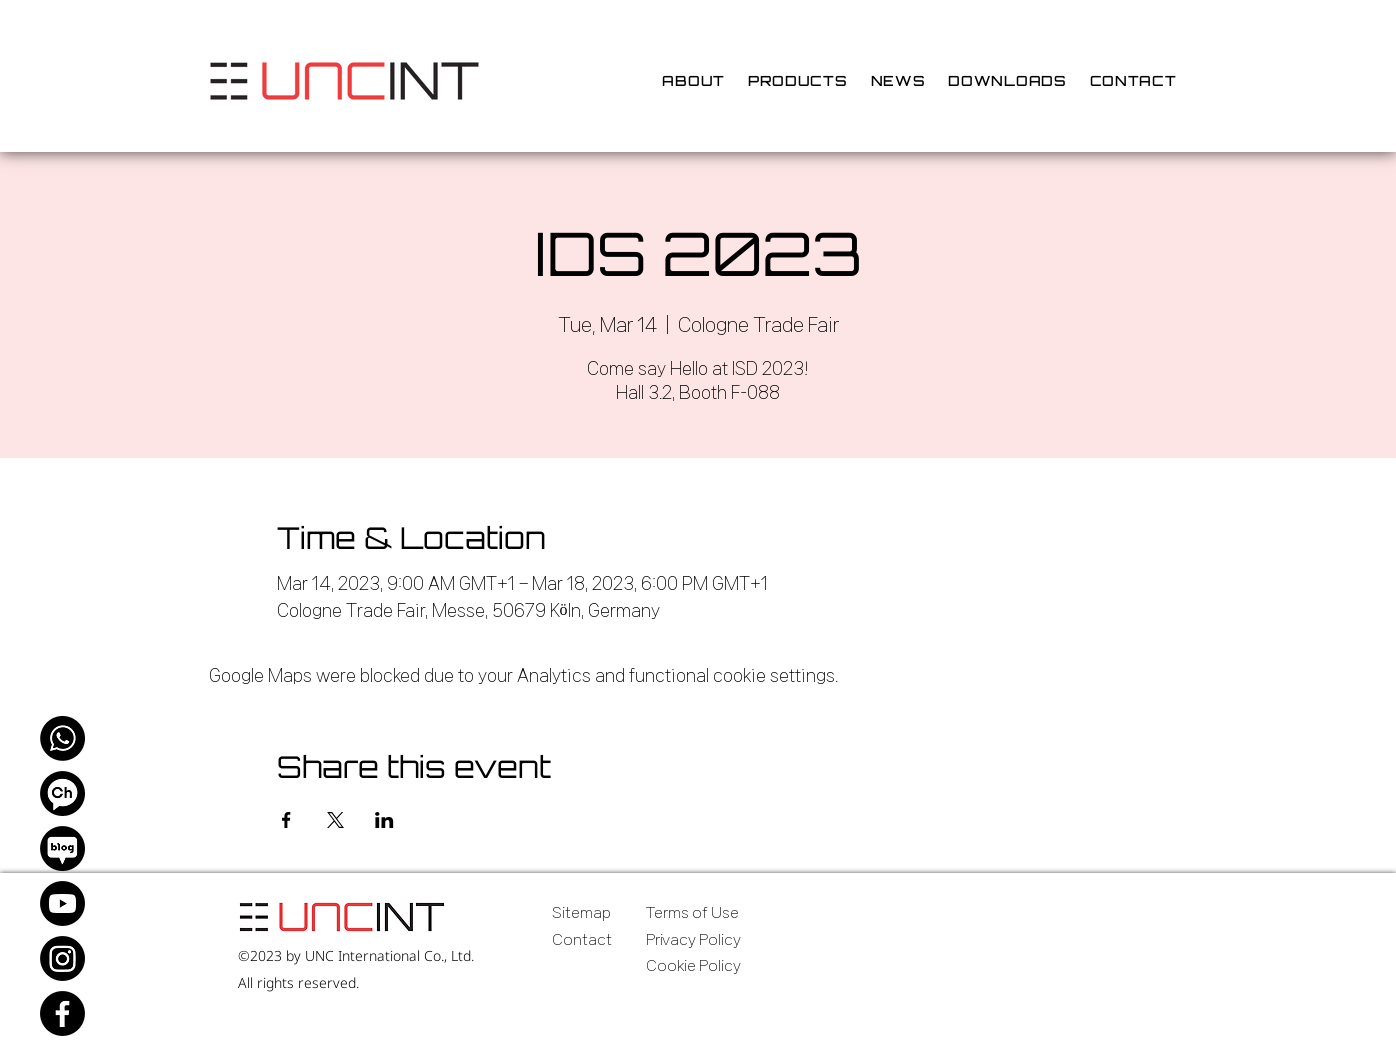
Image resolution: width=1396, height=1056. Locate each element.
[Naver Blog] (62, 848)
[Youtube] (62, 903)
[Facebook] (62, 1013)
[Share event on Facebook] (286, 820)
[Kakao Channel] (62, 793)
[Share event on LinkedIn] (384, 820)
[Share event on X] (335, 820)
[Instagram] (62, 958)
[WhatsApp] (62, 738)
